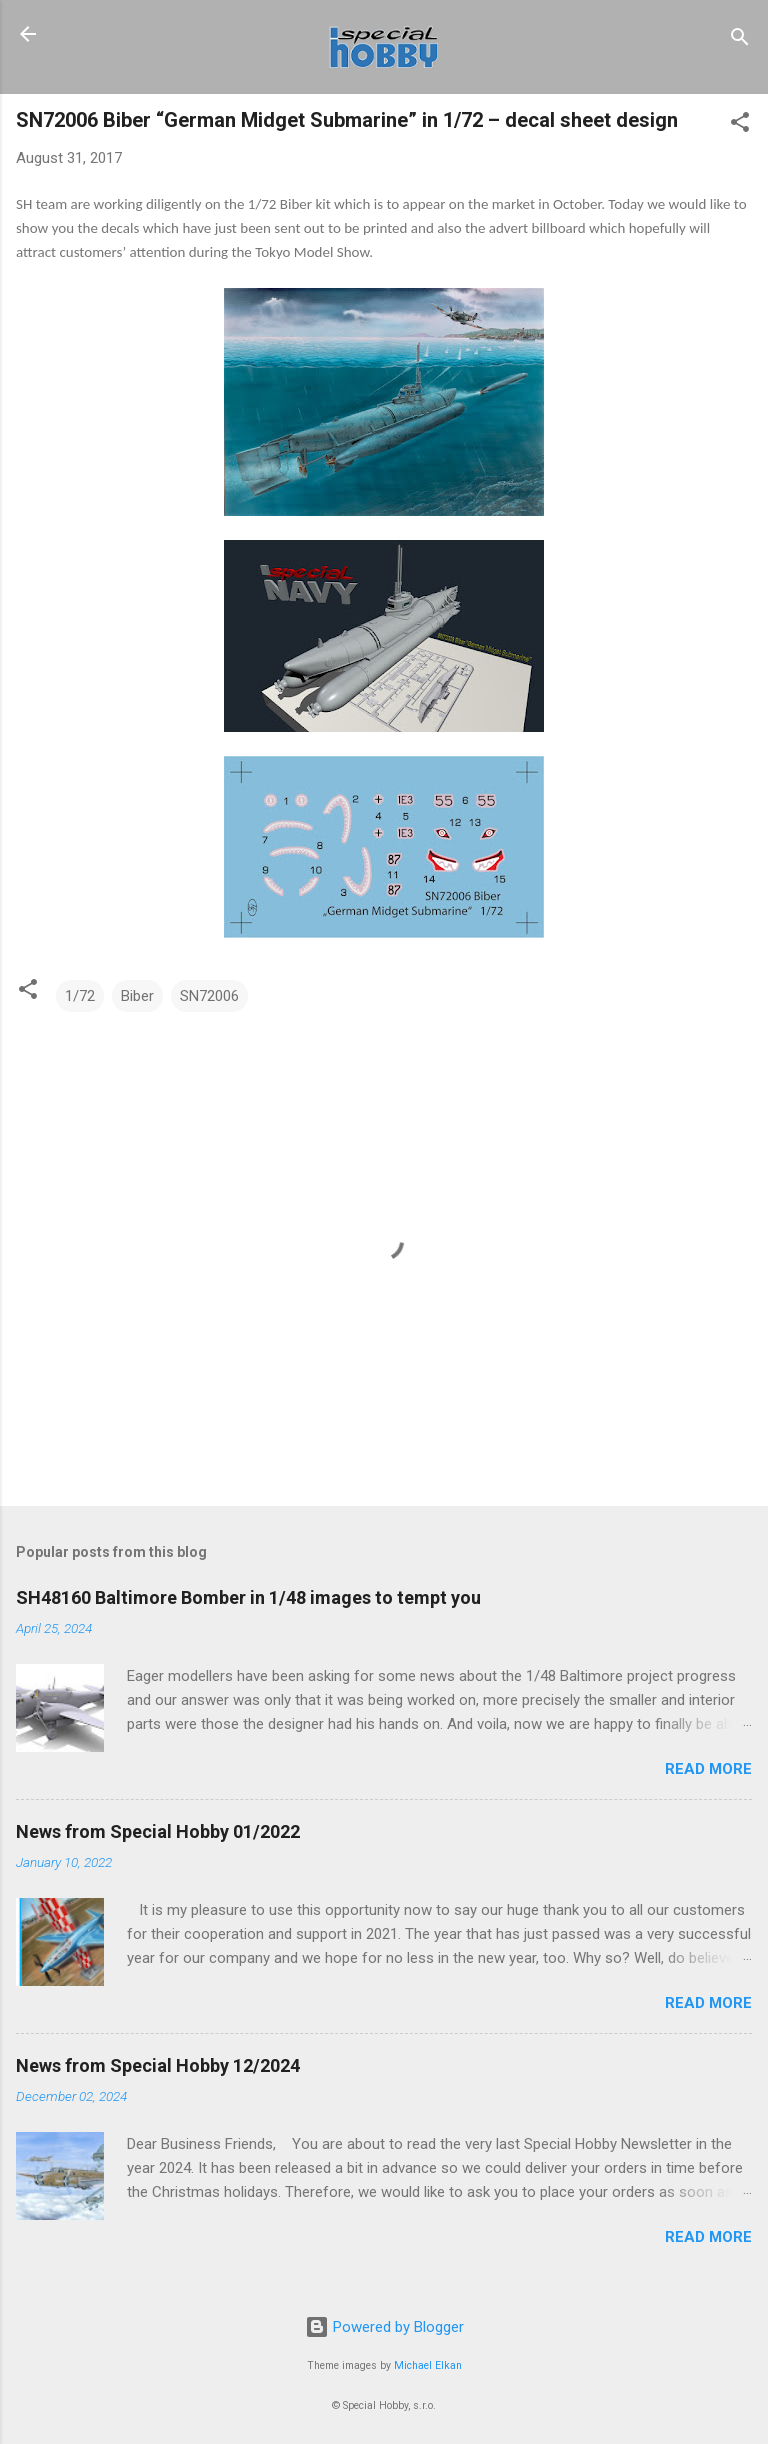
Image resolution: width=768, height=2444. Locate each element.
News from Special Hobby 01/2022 (158, 1831)
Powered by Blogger (384, 2327)
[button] (740, 125)
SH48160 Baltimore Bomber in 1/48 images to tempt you (248, 1597)
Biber (137, 996)
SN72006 (209, 996)
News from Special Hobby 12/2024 (158, 2065)
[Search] (740, 40)
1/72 (80, 996)
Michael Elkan (428, 2365)
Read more (708, 1769)
